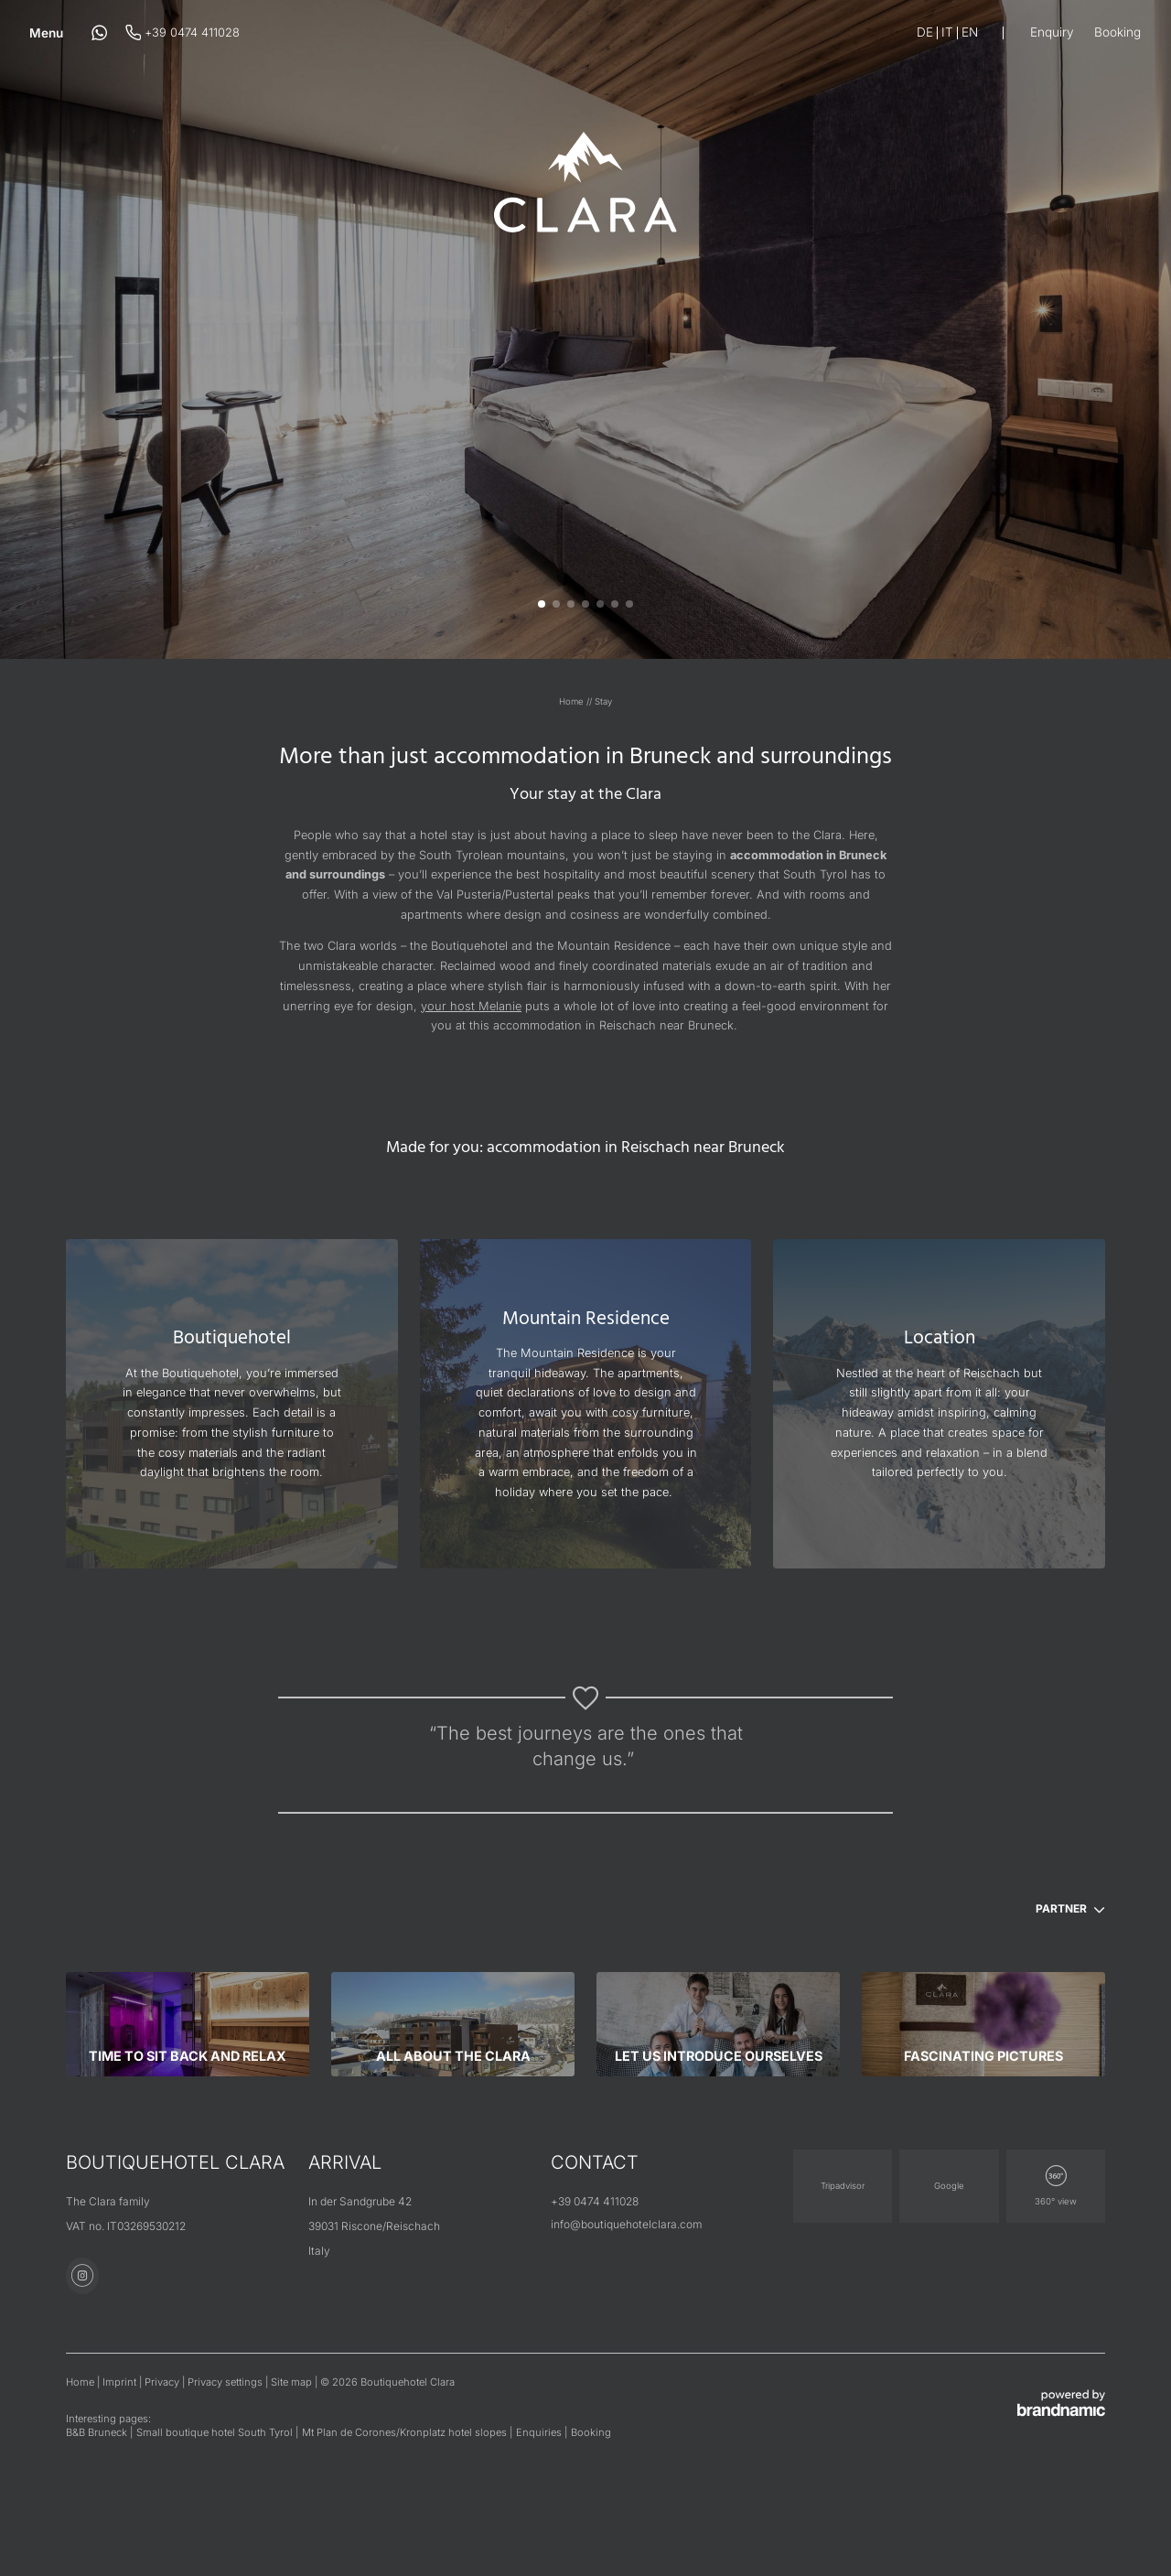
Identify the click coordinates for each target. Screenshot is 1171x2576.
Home (572, 701)
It (947, 32)
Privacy (163, 2382)
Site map (293, 2382)
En (970, 32)
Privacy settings (226, 2382)
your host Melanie (471, 1006)
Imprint (120, 2382)
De (925, 32)
